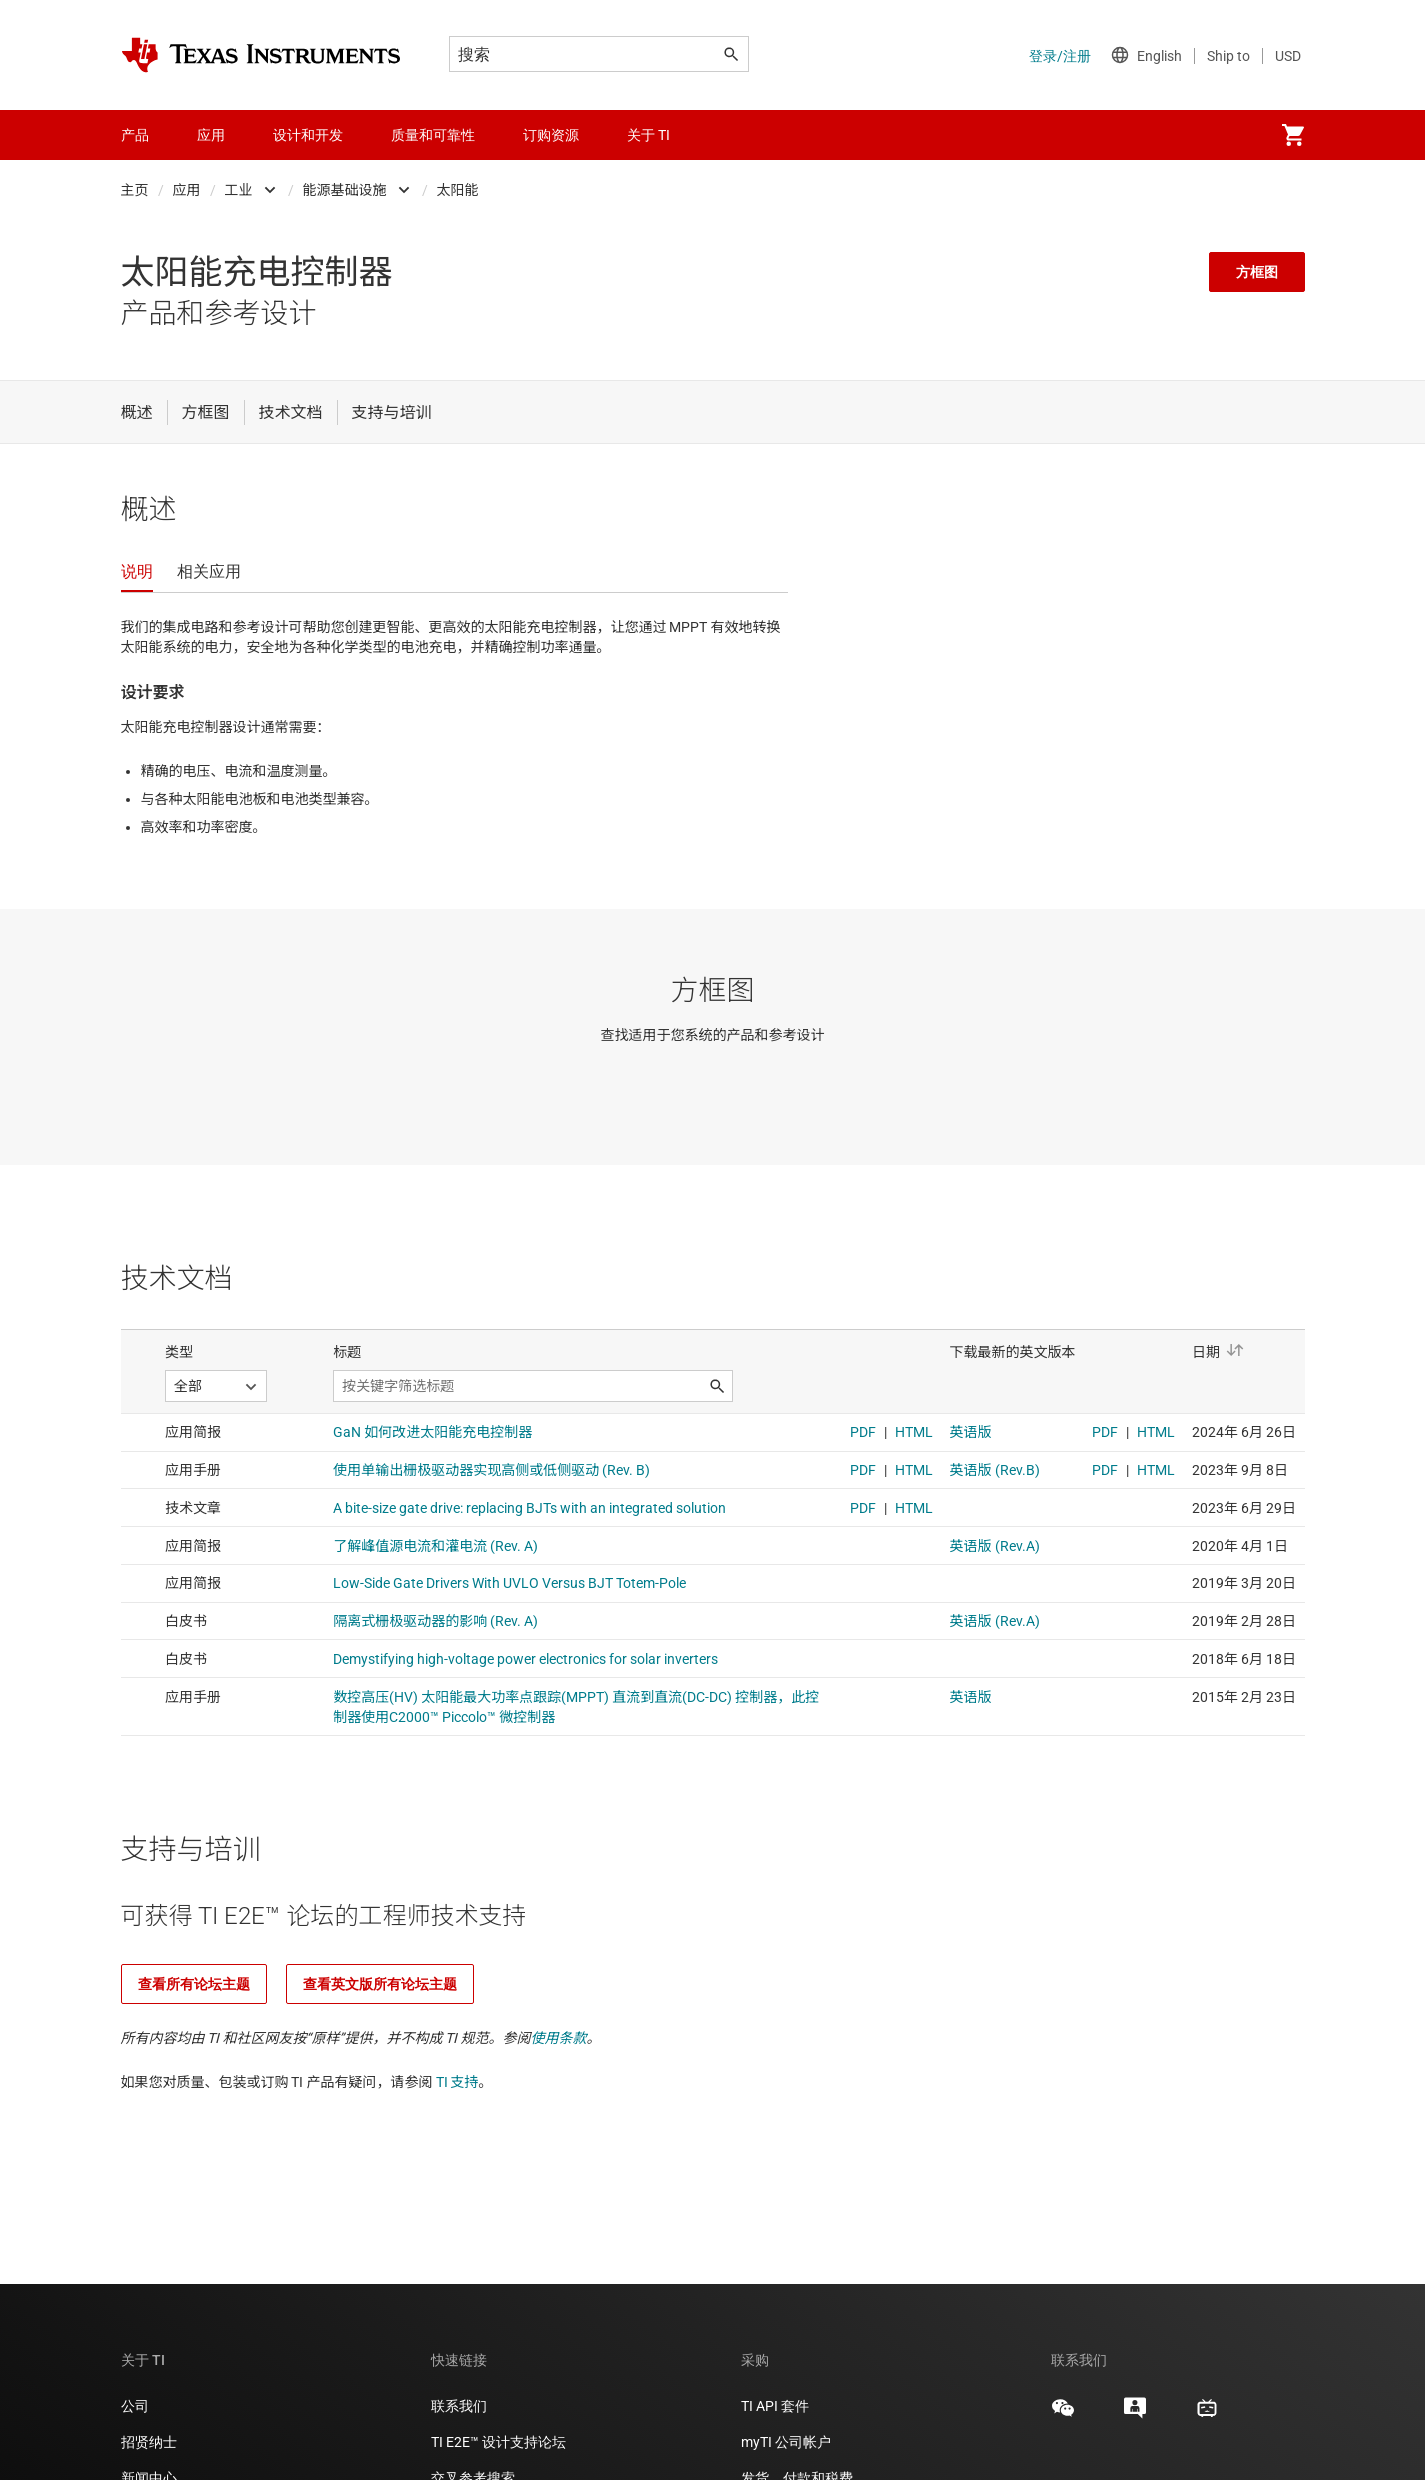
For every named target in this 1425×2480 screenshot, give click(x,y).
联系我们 (459, 2406)
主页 (135, 190)
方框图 (1257, 272)
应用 (187, 190)
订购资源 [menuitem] (551, 135)
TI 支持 (457, 2082)
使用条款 (559, 2038)
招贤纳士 (149, 2442)
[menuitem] (1293, 135)
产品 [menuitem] (135, 135)
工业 (239, 190)
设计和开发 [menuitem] (308, 135)
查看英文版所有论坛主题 (380, 1984)
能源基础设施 (345, 190)
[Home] (261, 55)
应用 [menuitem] (211, 135)
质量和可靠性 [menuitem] (433, 135)
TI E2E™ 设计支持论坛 (498, 2442)
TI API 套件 (775, 2406)
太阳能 (458, 190)
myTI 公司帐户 (786, 2442)
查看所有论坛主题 (194, 1984)
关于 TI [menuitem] (648, 135)
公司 (135, 2406)
